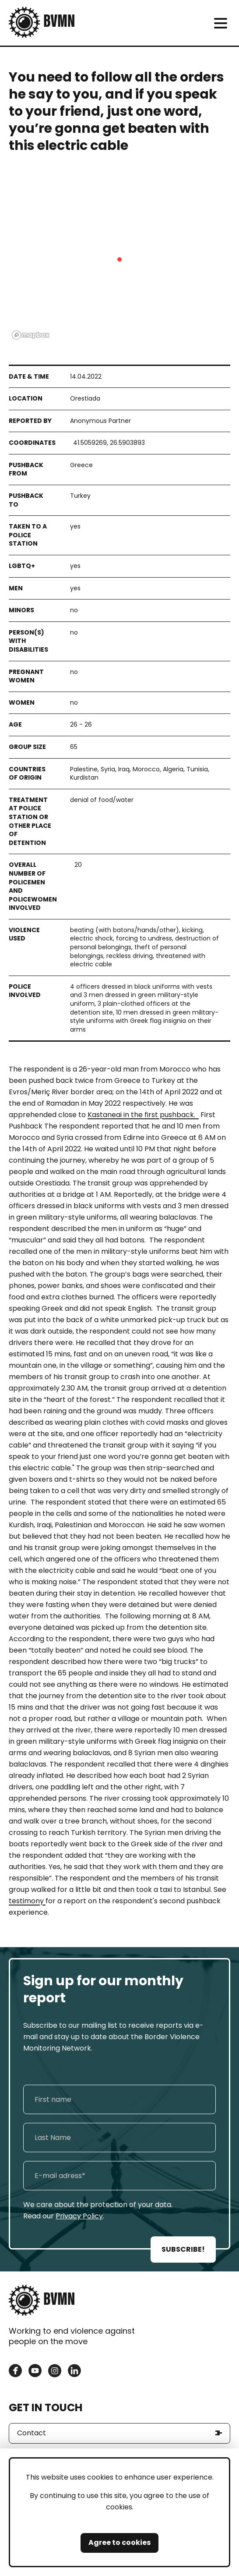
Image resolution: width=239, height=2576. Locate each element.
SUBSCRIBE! (183, 2249)
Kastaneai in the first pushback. (143, 1115)
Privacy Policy (79, 2216)
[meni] (220, 23)
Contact (31, 2433)
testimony (27, 1901)
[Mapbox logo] (30, 335)
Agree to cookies (119, 2542)
